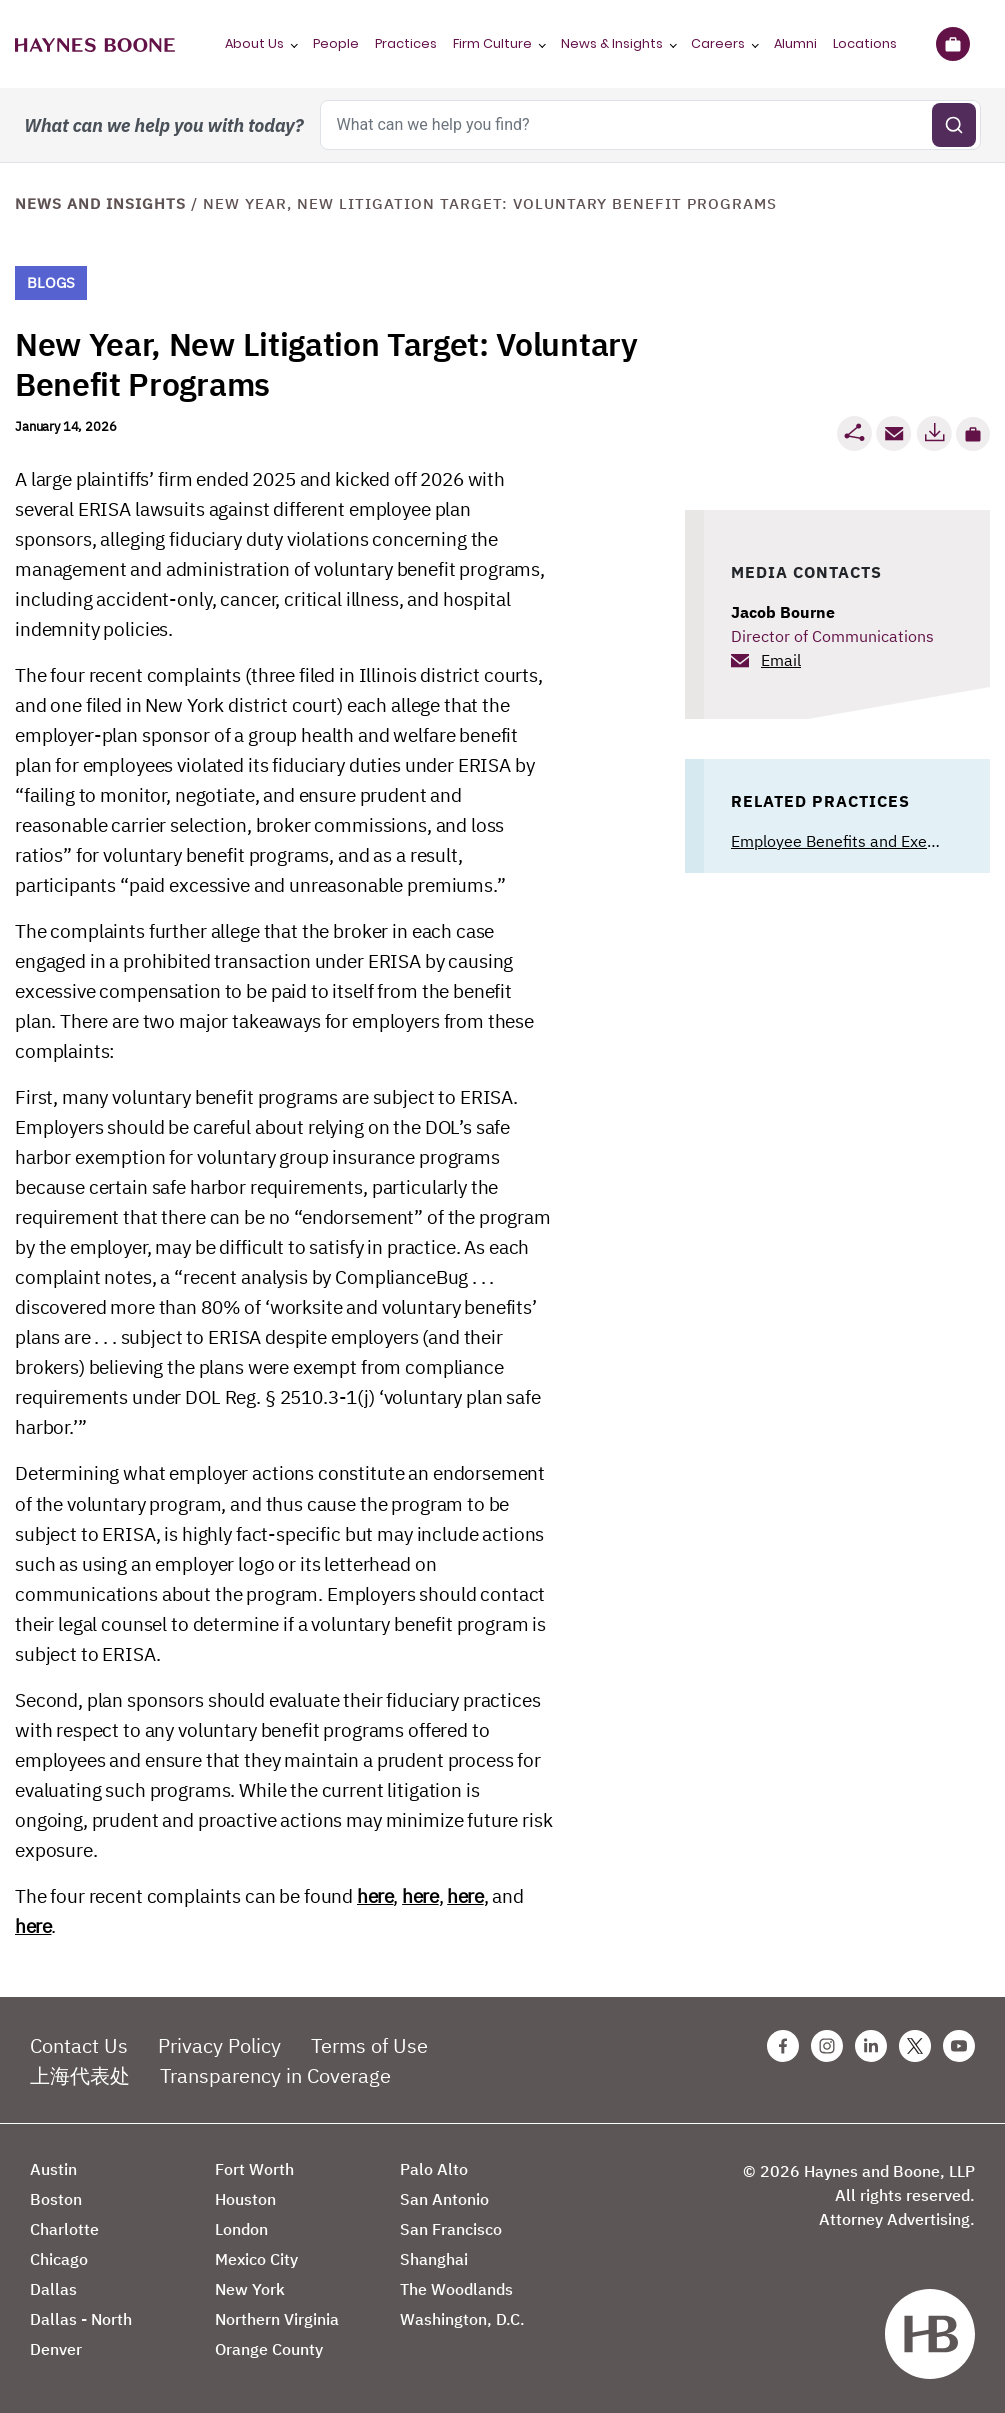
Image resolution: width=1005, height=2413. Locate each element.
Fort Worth (254, 2169)
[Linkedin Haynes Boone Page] (871, 2046)
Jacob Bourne (783, 612)
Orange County (269, 2349)
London (241, 2229)
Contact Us (79, 2045)
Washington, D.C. (462, 2319)
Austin (53, 2169)
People (336, 43)
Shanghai (434, 2259)
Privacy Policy (219, 2045)
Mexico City (256, 2259)
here (375, 1896)
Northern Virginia (277, 2319)
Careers (718, 43)
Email (781, 660)
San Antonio (444, 2199)
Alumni (795, 43)
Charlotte (64, 2229)
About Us (254, 43)
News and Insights (100, 203)
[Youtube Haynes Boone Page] (959, 2046)
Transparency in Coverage (275, 2075)
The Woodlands (456, 2289)
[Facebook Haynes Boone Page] (783, 2046)
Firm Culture (492, 43)
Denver (56, 2349)
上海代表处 (80, 2075)
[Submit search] (954, 125)
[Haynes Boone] (95, 44)
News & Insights (612, 43)
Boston (56, 2199)
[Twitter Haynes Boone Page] (915, 2046)
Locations (865, 43)
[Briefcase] (952, 44)
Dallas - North (81, 2319)
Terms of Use (369, 2045)
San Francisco (451, 2229)
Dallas (53, 2289)
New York (250, 2289)
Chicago (59, 2259)
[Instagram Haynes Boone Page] (827, 2046)
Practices (406, 43)
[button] (973, 434)
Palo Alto (434, 2169)
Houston (245, 2199)
